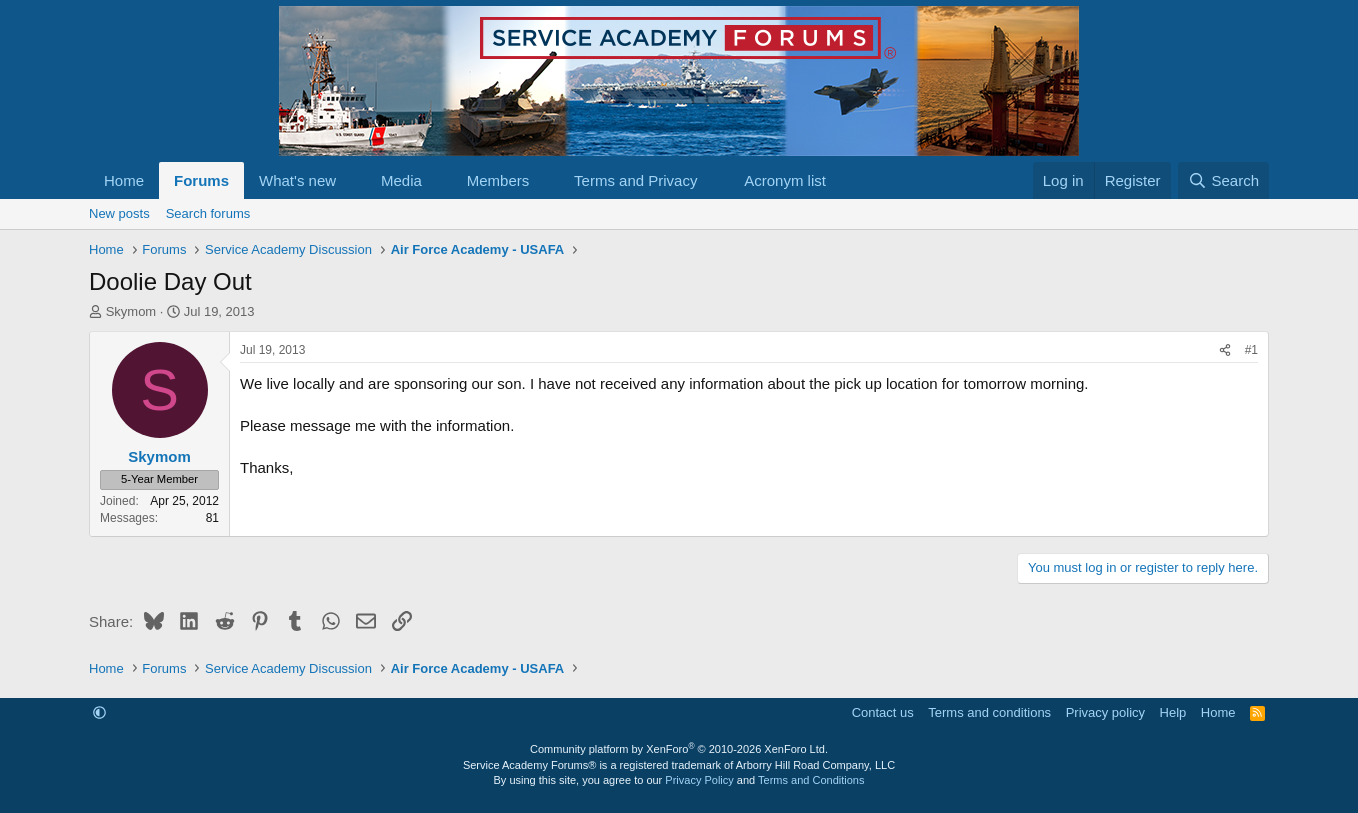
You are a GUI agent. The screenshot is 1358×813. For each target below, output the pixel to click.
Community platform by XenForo (679, 749)
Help (1173, 712)
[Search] (1223, 180)
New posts (119, 213)
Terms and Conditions (811, 780)
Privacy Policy (699, 780)
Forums (201, 180)
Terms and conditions (989, 712)
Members (498, 180)
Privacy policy (1105, 712)
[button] (352, 180)
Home (124, 180)
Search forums (208, 213)
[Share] (1225, 350)
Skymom (131, 311)
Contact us (883, 712)
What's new (297, 180)
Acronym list (785, 180)
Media (401, 180)
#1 (1251, 350)
